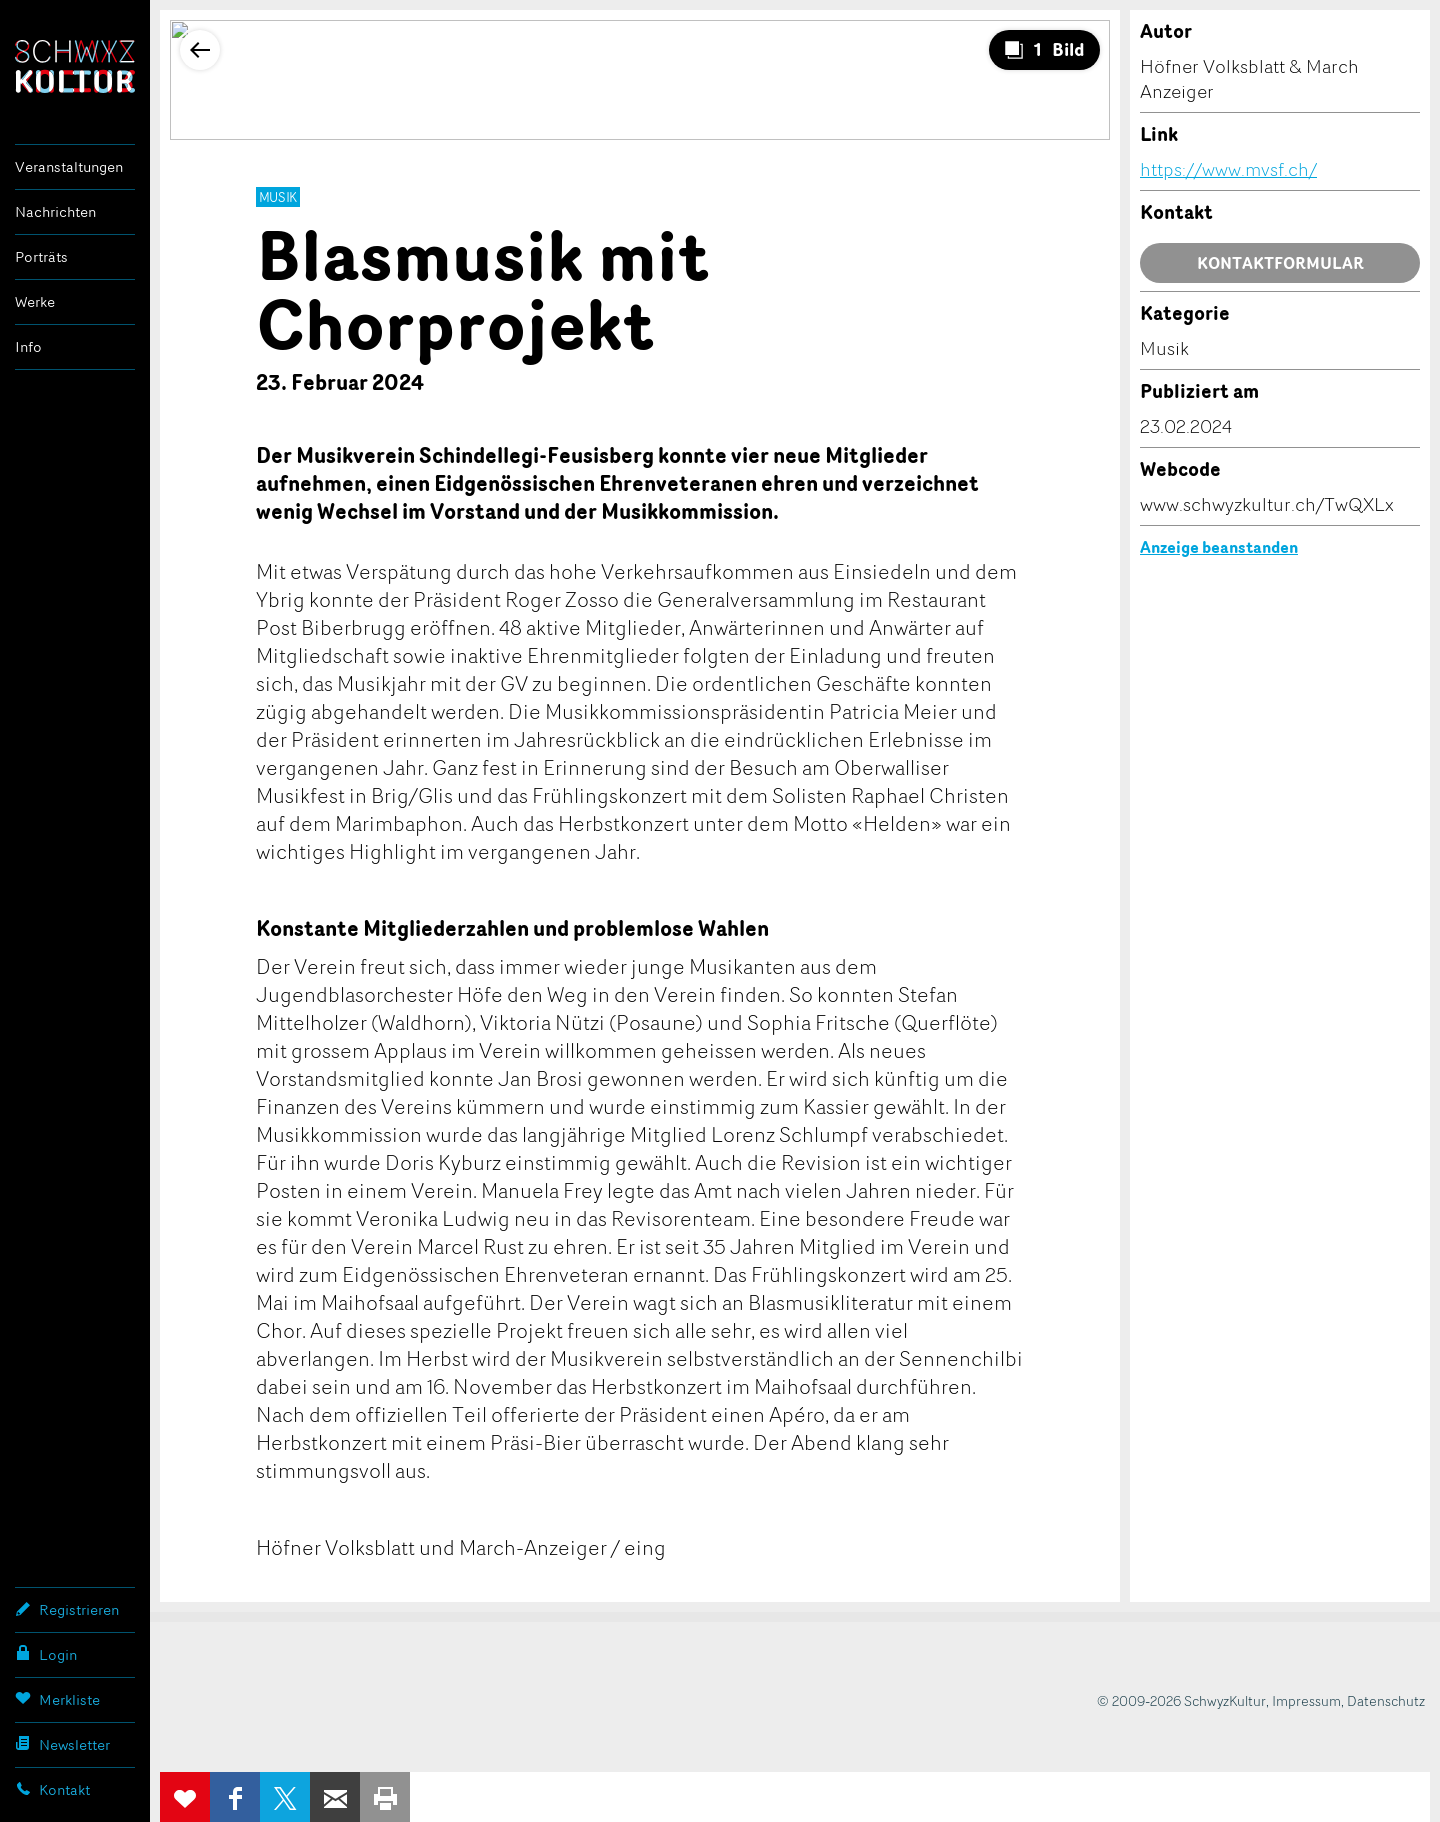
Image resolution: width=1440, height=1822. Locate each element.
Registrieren (67, 1609)
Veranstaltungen (69, 166)
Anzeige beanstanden (1219, 547)
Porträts (41, 256)
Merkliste (57, 1699)
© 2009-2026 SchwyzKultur (1181, 1700)
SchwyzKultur (75, 66)
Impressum (1306, 1700)
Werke (35, 301)
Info (28, 346)
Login (46, 1654)
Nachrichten (55, 211)
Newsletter (62, 1744)
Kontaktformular (1280, 263)
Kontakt (52, 1789)
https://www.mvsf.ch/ (1228, 169)
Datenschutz (1386, 1700)
